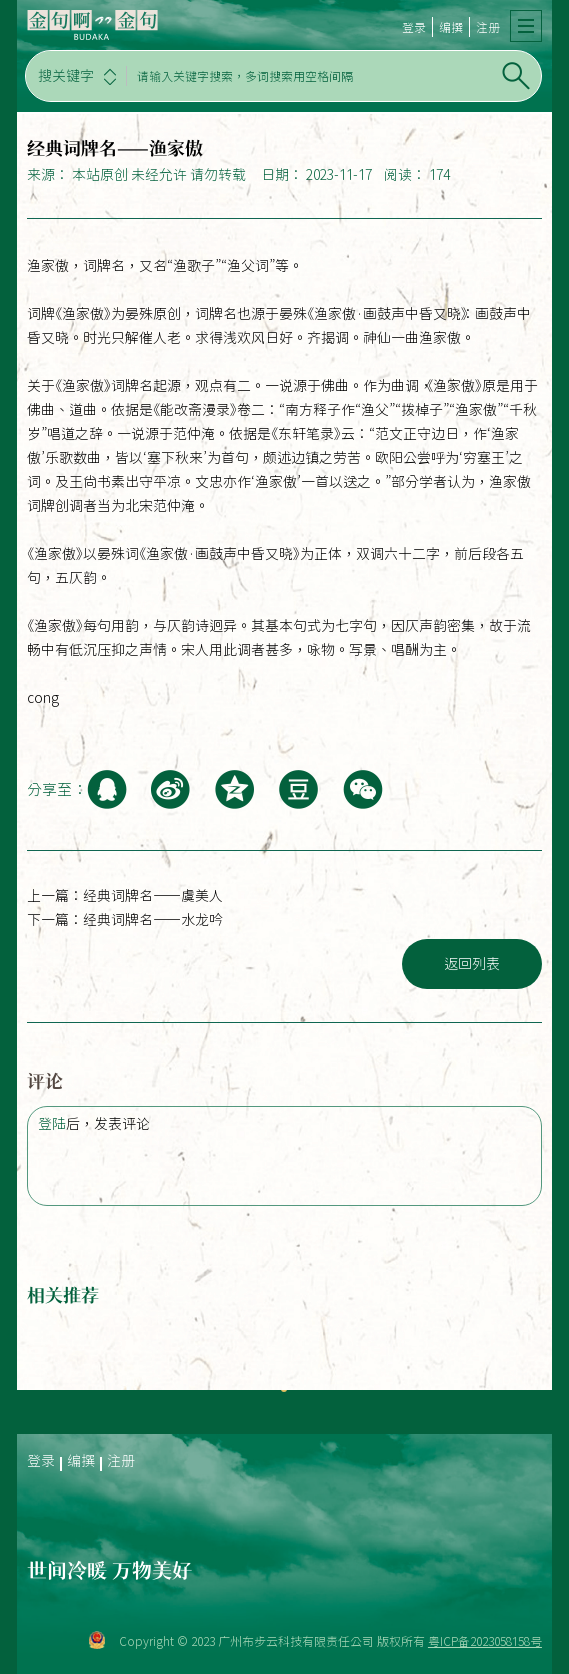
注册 (488, 27)
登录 (414, 27)
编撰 (451, 27)
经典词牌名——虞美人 (153, 896)
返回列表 (472, 964)
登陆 (52, 1124)
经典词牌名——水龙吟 (153, 920)
